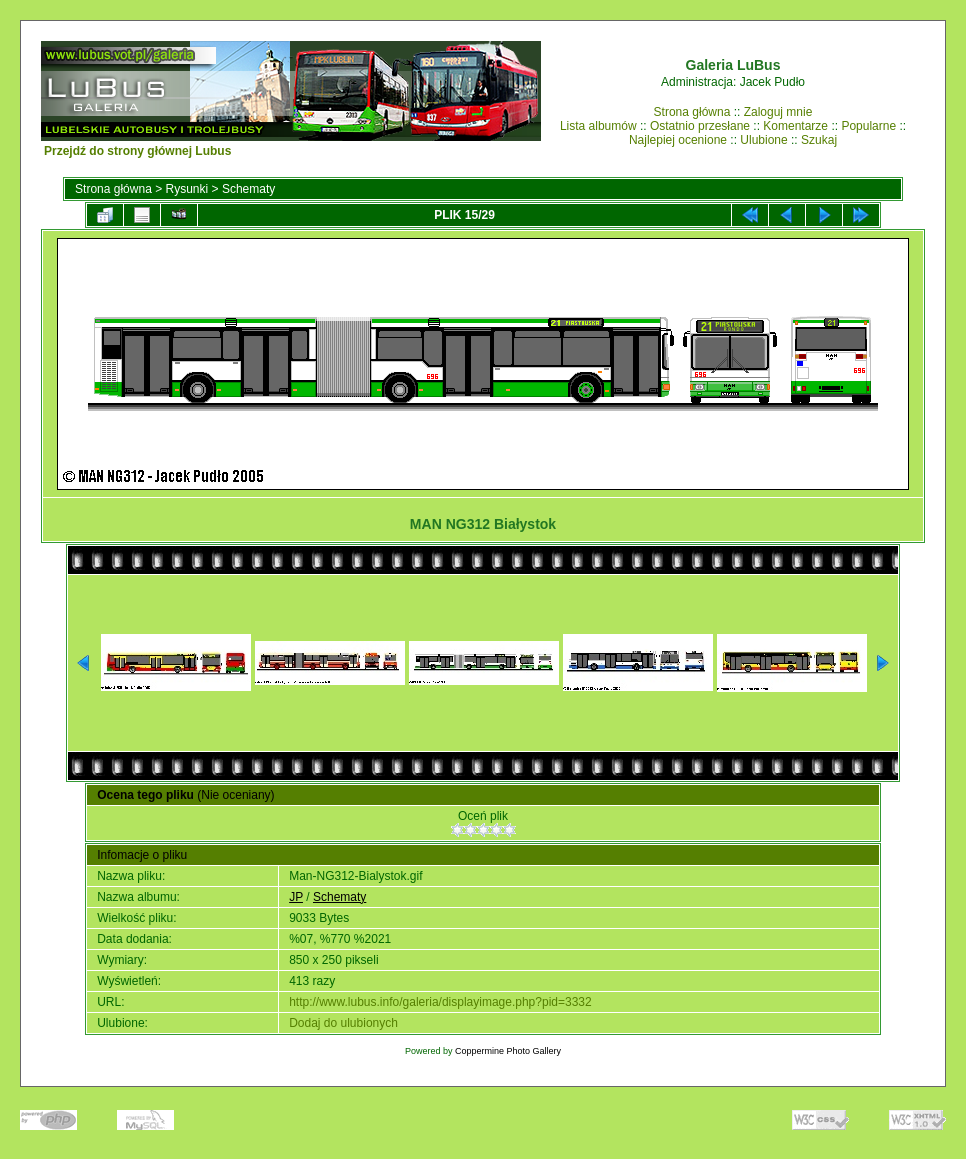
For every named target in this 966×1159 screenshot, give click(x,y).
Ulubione (763, 140)
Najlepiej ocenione (678, 140)
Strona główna (692, 112)
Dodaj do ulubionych (343, 1023)
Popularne (868, 126)
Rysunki (187, 189)
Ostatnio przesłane (700, 126)
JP (296, 897)
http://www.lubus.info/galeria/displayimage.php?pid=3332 (440, 1002)
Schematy (248, 189)
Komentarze (795, 126)
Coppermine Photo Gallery (508, 1051)
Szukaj (819, 140)
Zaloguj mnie (778, 112)
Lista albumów (598, 126)
